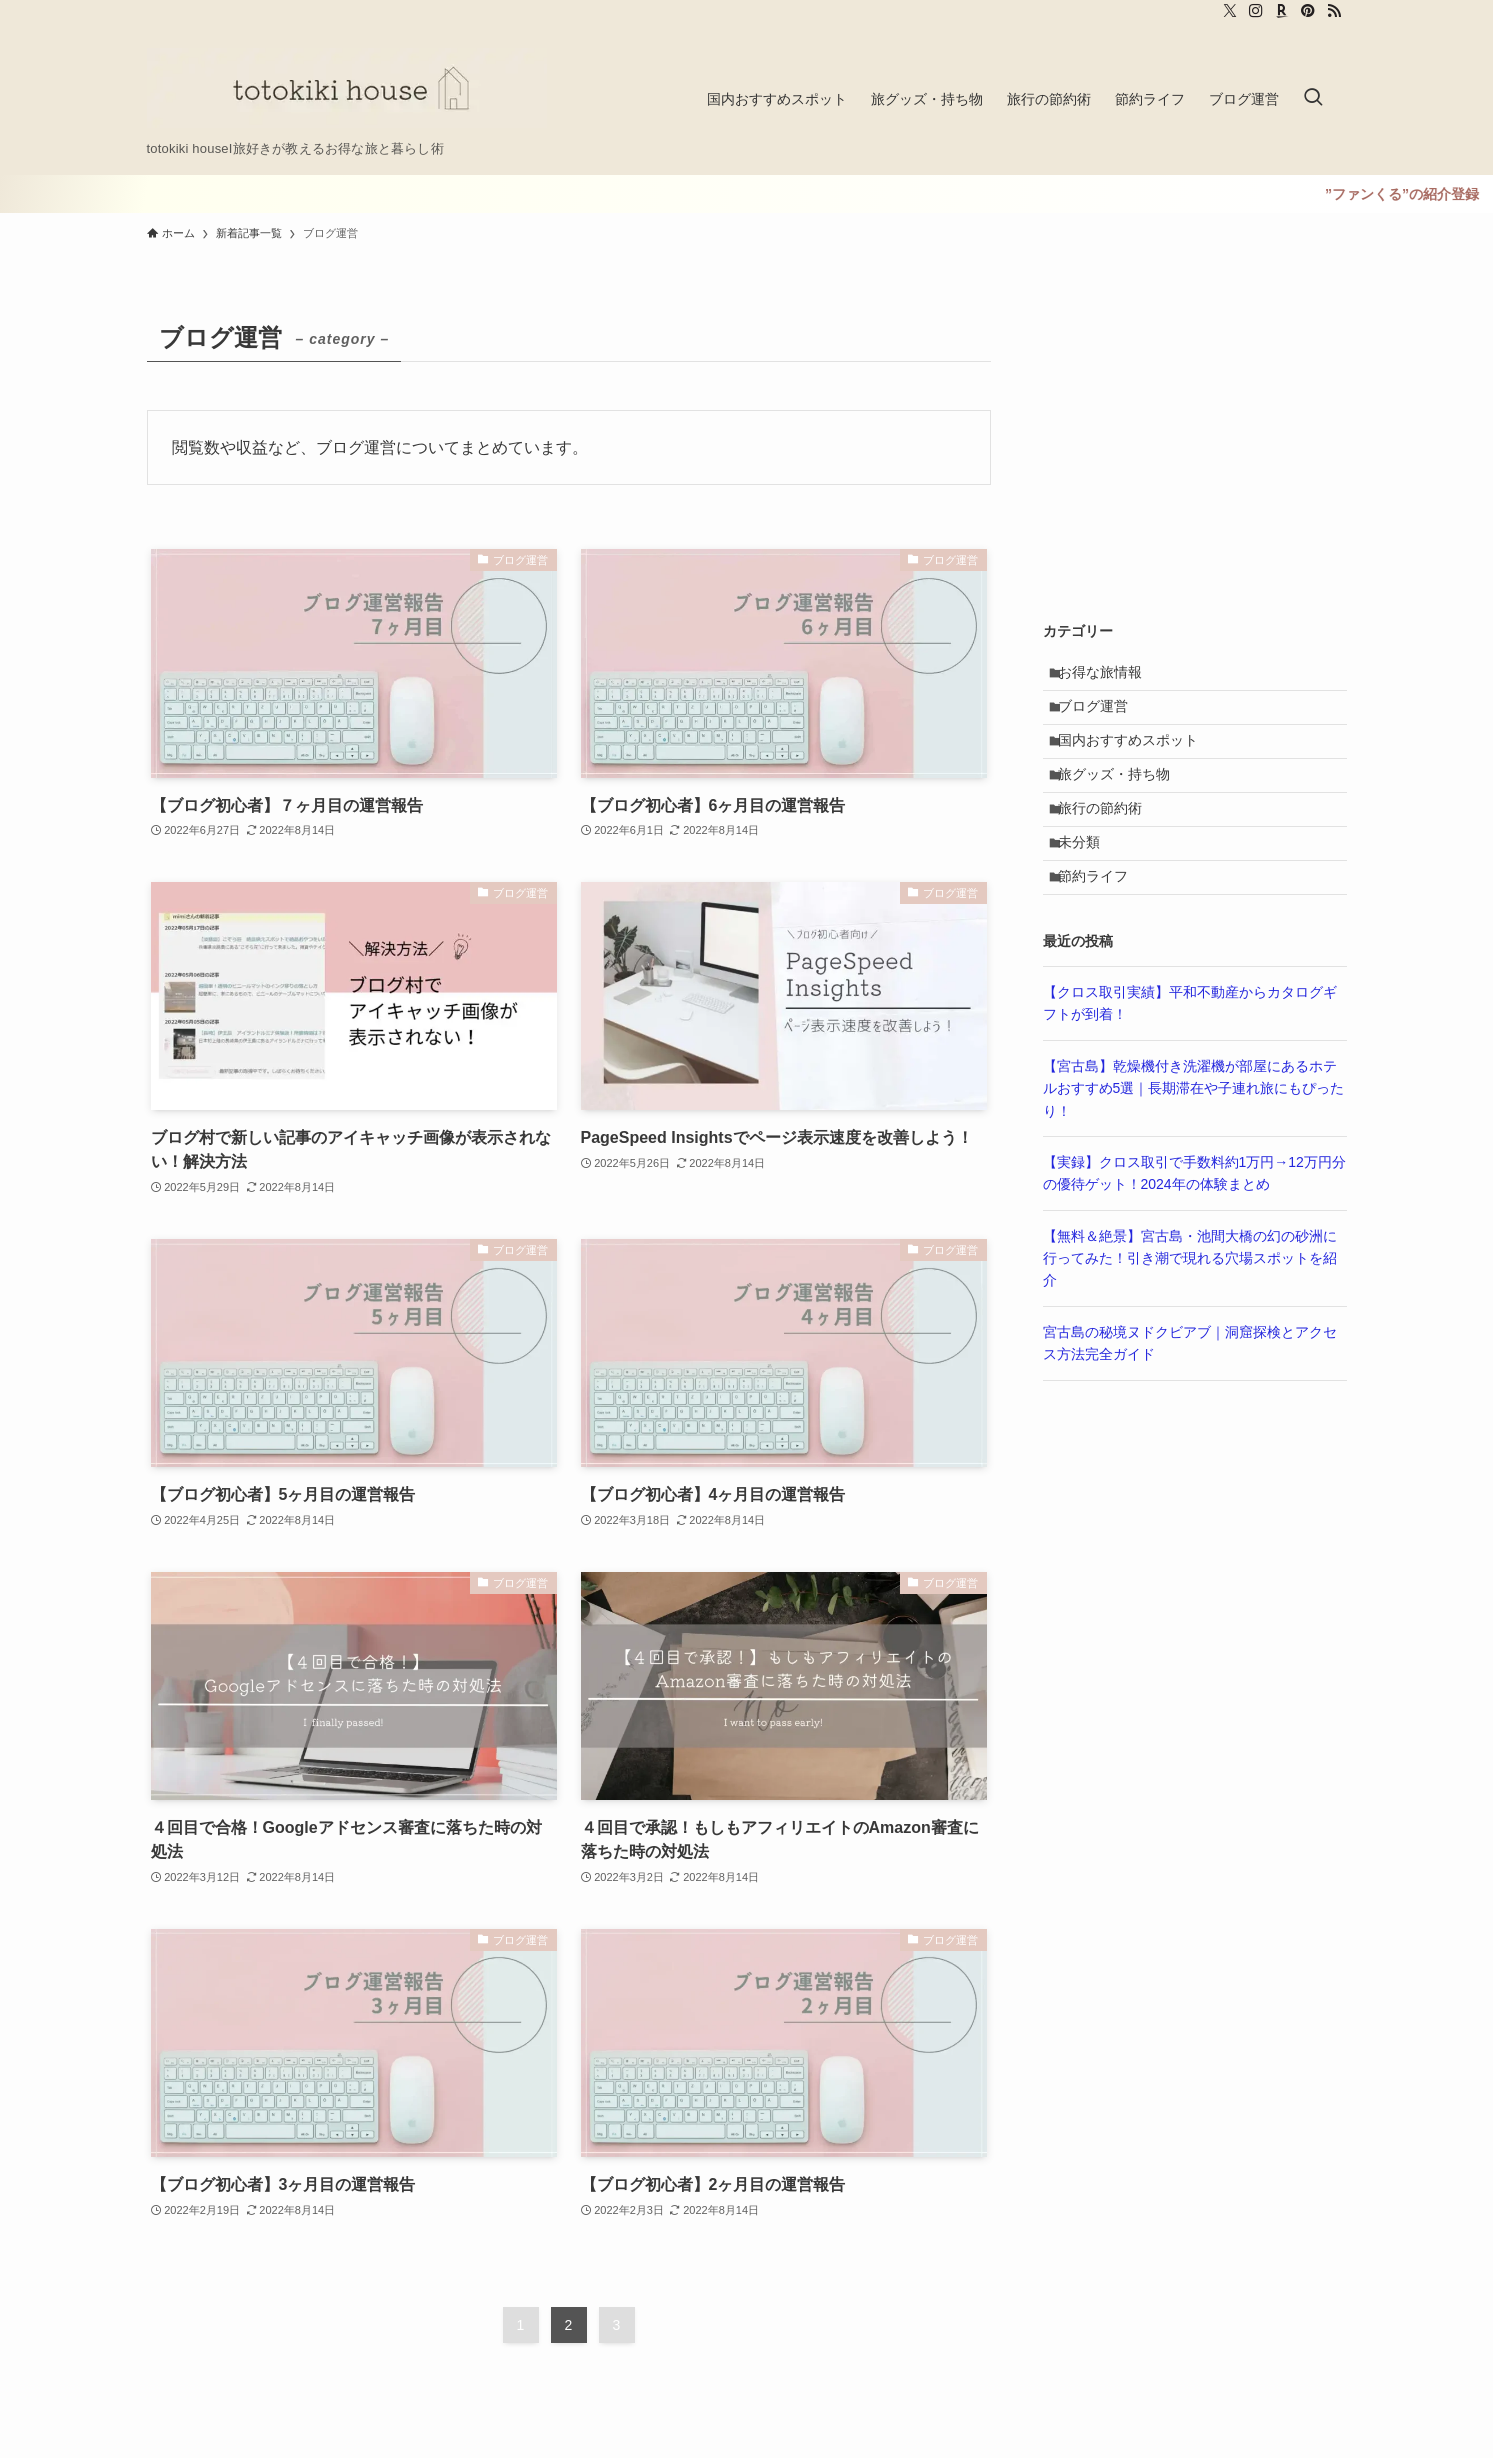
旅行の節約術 (1109, 843)
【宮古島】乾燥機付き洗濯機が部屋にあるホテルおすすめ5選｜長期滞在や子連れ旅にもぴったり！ (1194, 1141)
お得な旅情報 (1109, 676)
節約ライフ (1102, 926)
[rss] (1334, 11)
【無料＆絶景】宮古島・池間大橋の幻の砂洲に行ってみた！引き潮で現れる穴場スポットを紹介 (1190, 1311)
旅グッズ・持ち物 (1123, 801)
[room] (1282, 11)
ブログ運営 (1102, 718)
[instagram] (1256, 11)
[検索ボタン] (1313, 98)
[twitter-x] (1230, 11)
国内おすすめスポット (1137, 759)
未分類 (1088, 884)
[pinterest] (1308, 11)
